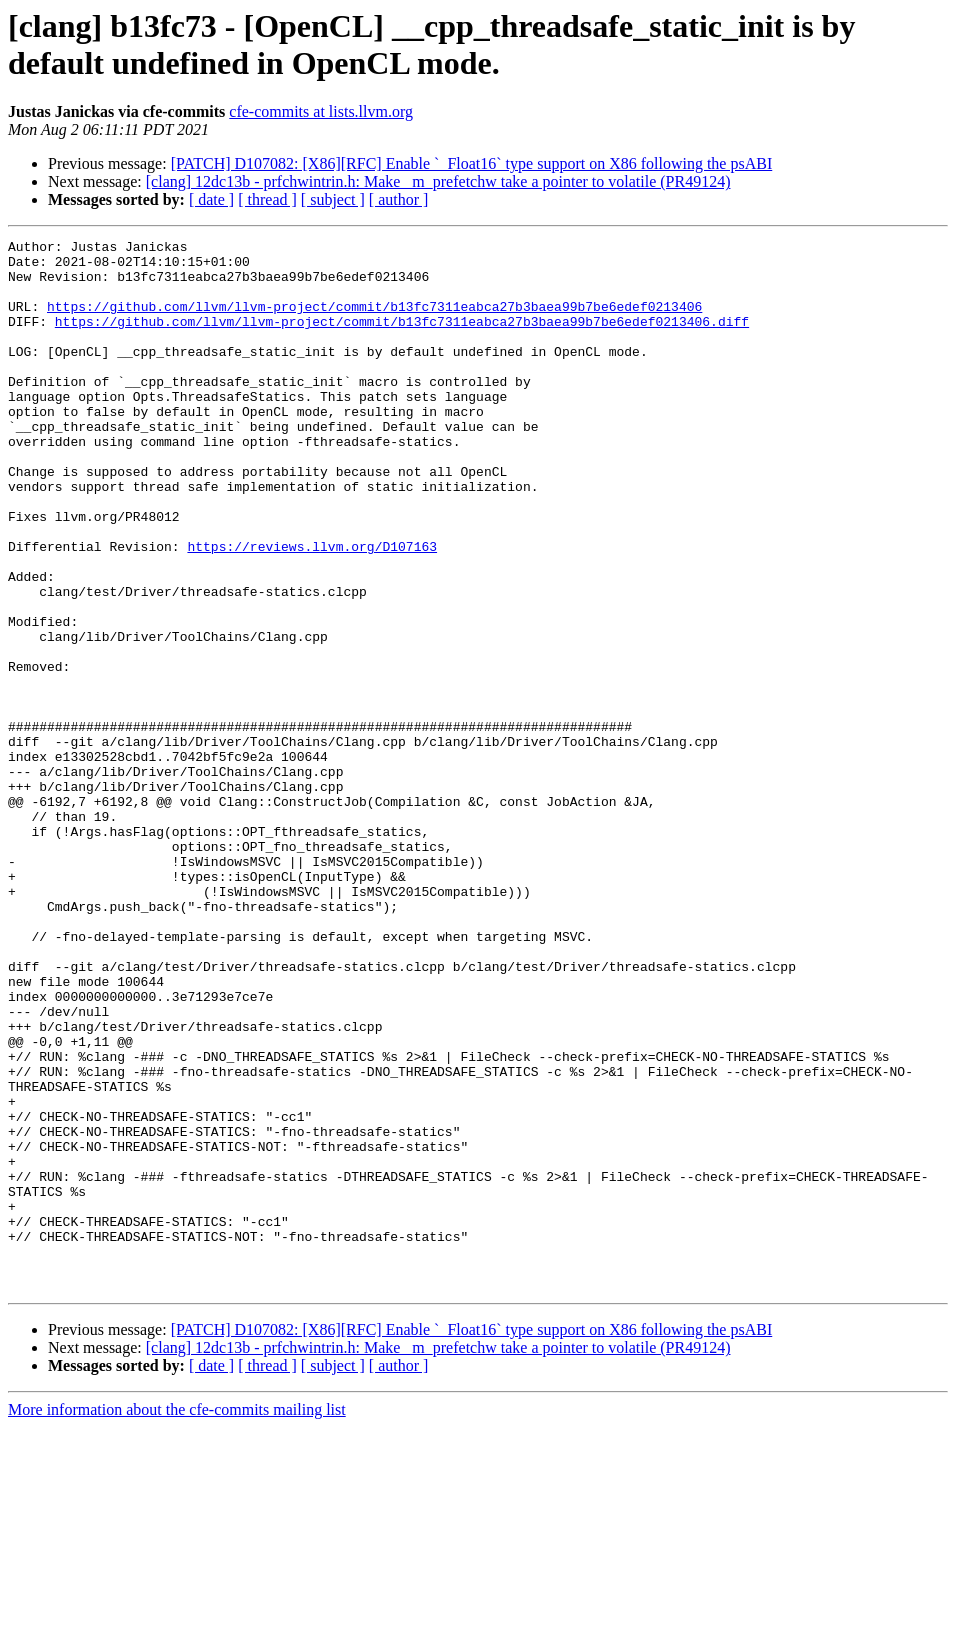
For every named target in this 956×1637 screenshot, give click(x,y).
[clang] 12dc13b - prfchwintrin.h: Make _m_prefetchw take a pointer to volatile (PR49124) (438, 181)
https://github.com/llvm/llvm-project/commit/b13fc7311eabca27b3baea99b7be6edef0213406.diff (402, 339)
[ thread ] (267, 199)
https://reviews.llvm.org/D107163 (312, 609)
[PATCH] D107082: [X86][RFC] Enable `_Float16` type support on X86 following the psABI (472, 163)
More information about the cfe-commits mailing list (177, 1619)
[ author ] (399, 199)
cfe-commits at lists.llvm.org (321, 111)
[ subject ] (333, 199)
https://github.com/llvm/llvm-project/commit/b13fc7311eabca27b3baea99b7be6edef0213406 (374, 321)
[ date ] (211, 199)
